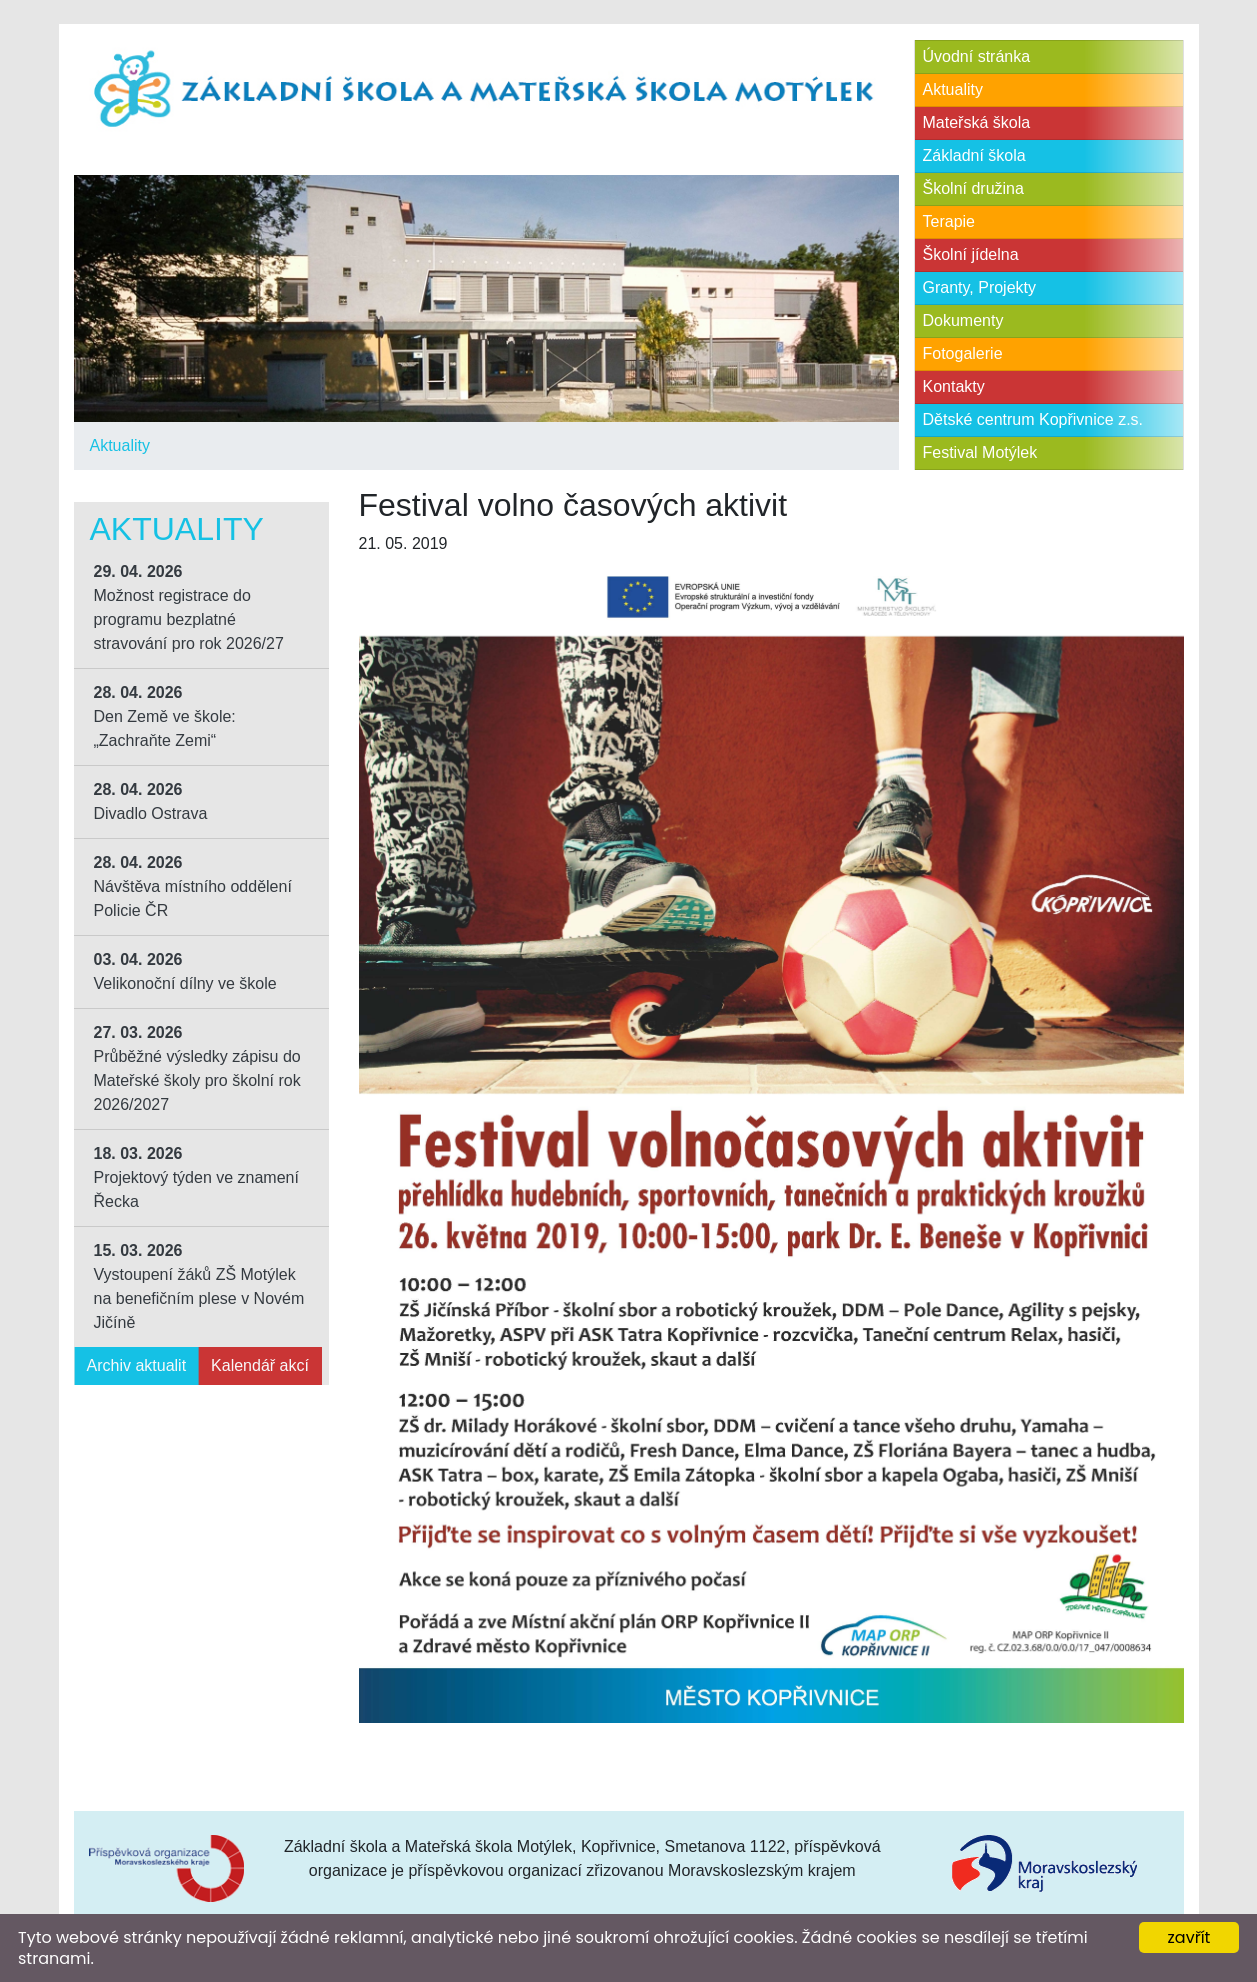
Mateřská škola (977, 122)
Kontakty (954, 386)
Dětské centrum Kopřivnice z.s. (1033, 419)
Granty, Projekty (980, 287)
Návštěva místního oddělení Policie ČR (193, 886)
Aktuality (120, 445)
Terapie (949, 221)
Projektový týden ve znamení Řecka (196, 1177)
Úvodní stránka (977, 56)
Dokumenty (963, 320)
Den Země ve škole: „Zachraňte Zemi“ (165, 716)
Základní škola (974, 155)
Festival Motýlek (980, 452)
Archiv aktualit (137, 1365)
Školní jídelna (971, 254)
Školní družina (973, 188)
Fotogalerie (963, 353)
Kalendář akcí (260, 1365)
